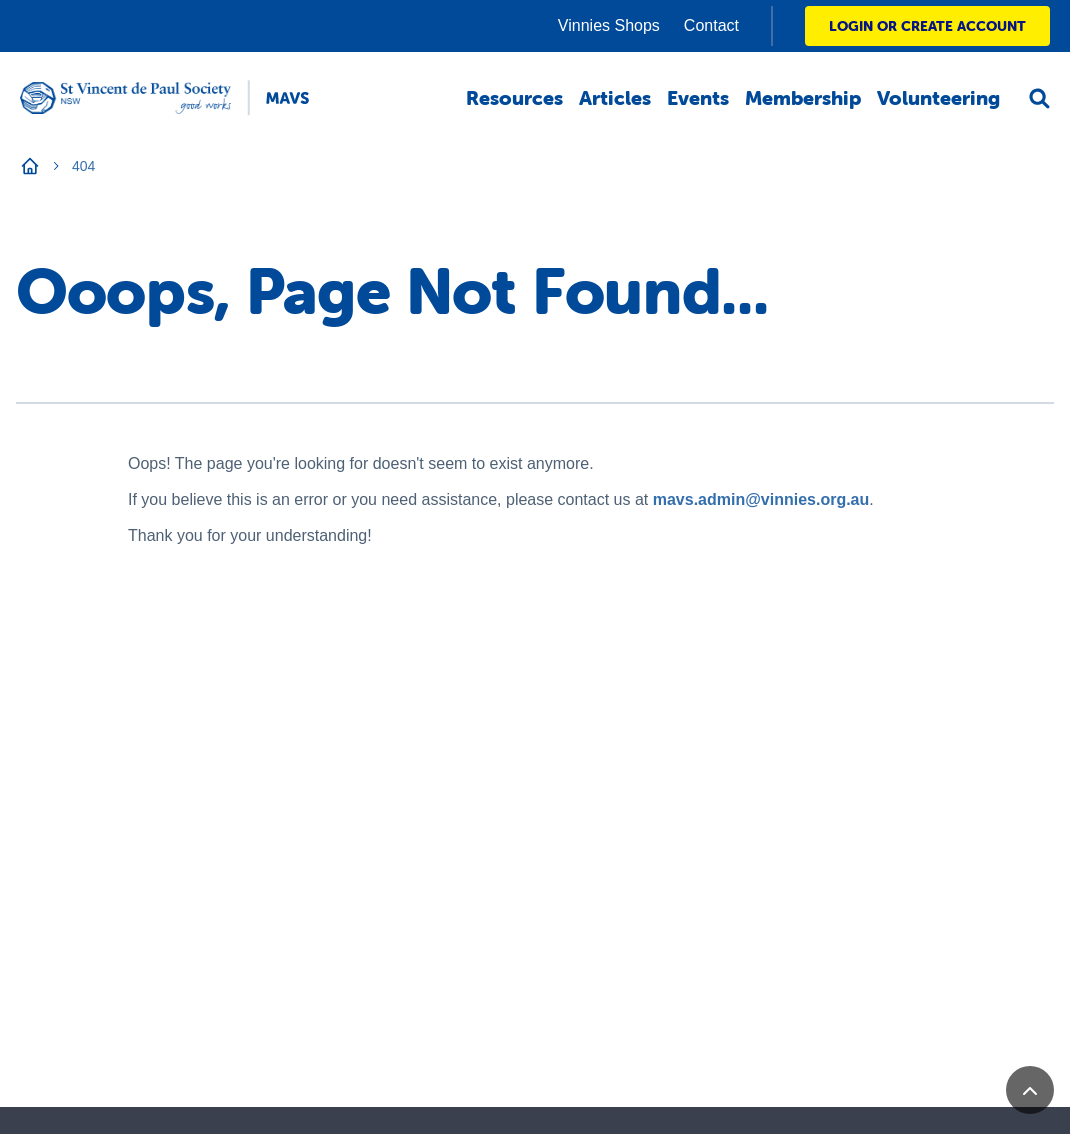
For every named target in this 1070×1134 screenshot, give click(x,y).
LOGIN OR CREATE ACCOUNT (927, 26)
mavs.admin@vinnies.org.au (761, 499)
